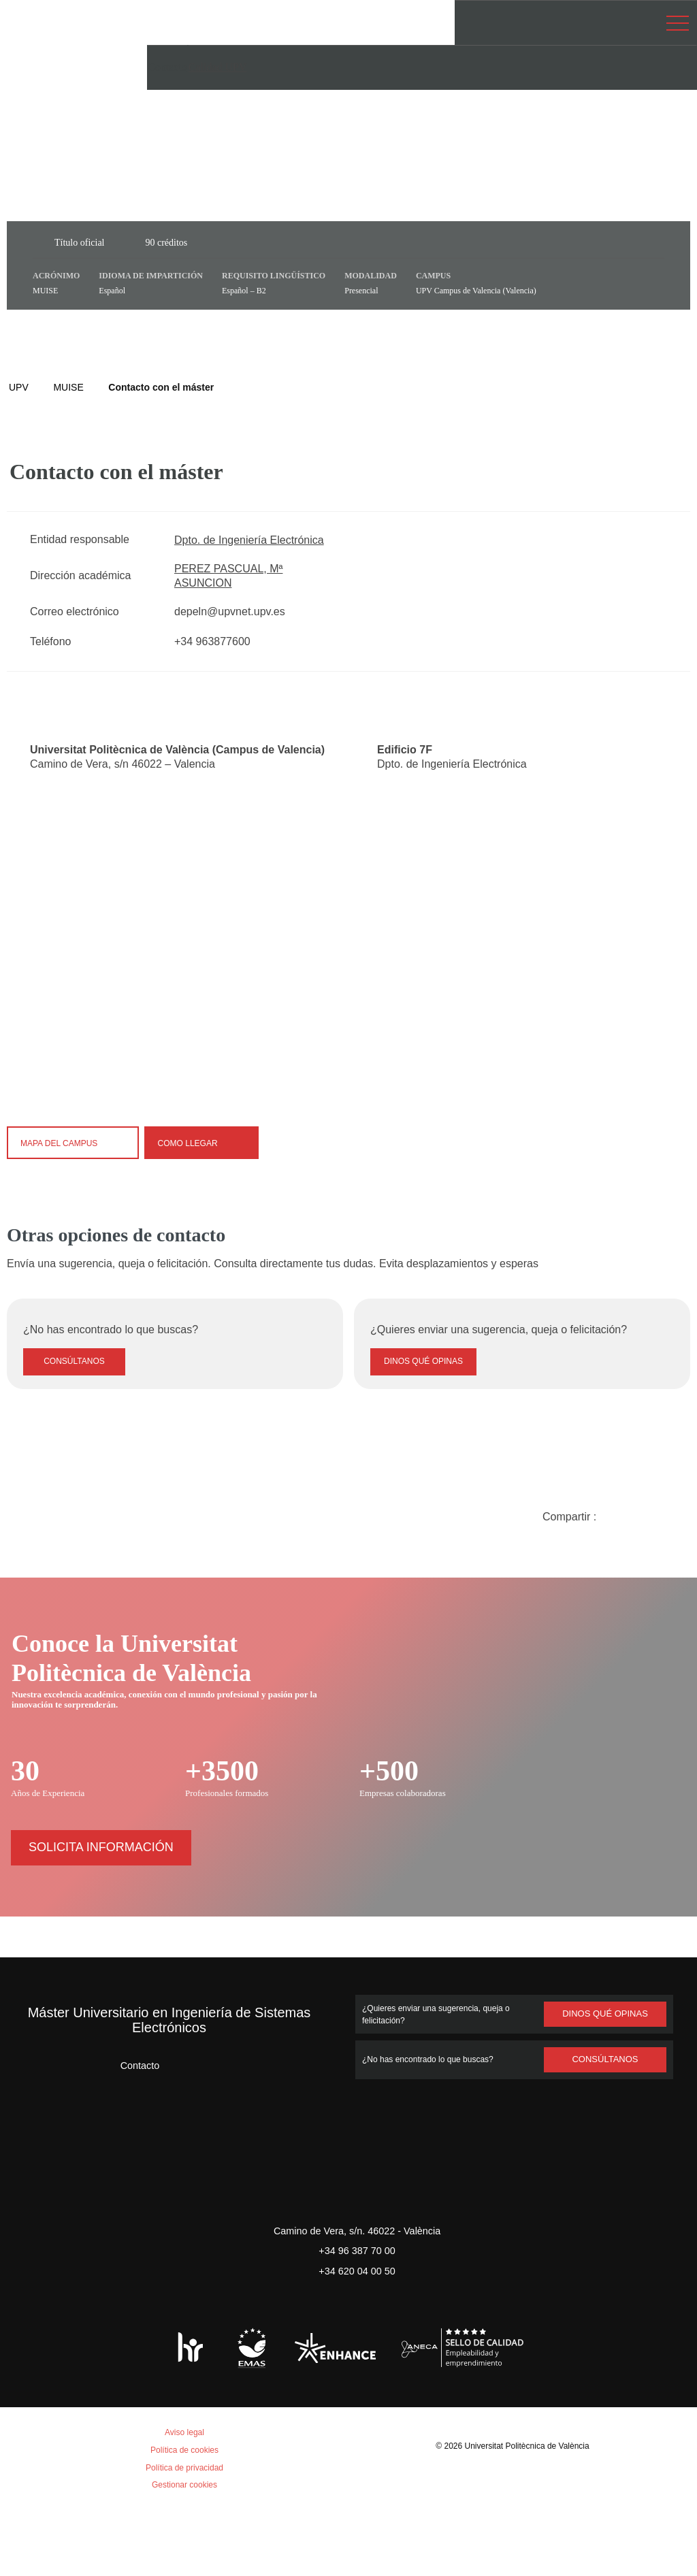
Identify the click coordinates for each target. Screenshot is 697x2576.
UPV (18, 387)
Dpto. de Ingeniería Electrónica (254, 540)
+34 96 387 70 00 (357, 2316)
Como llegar (202, 1142)
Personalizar (228, 2526)
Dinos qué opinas (422, 1427)
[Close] (405, 874)
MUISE (67, 387)
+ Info (638, 2543)
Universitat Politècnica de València (528, 2512)
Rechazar (141, 2526)
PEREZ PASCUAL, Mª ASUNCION (228, 576)
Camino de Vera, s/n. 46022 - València (357, 2296)
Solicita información (101, 1913)
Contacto (128, 2131)
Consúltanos (75, 1427)
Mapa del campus (73, 1142)
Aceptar (67, 2526)
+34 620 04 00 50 (357, 2336)
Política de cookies (87, 2398)
